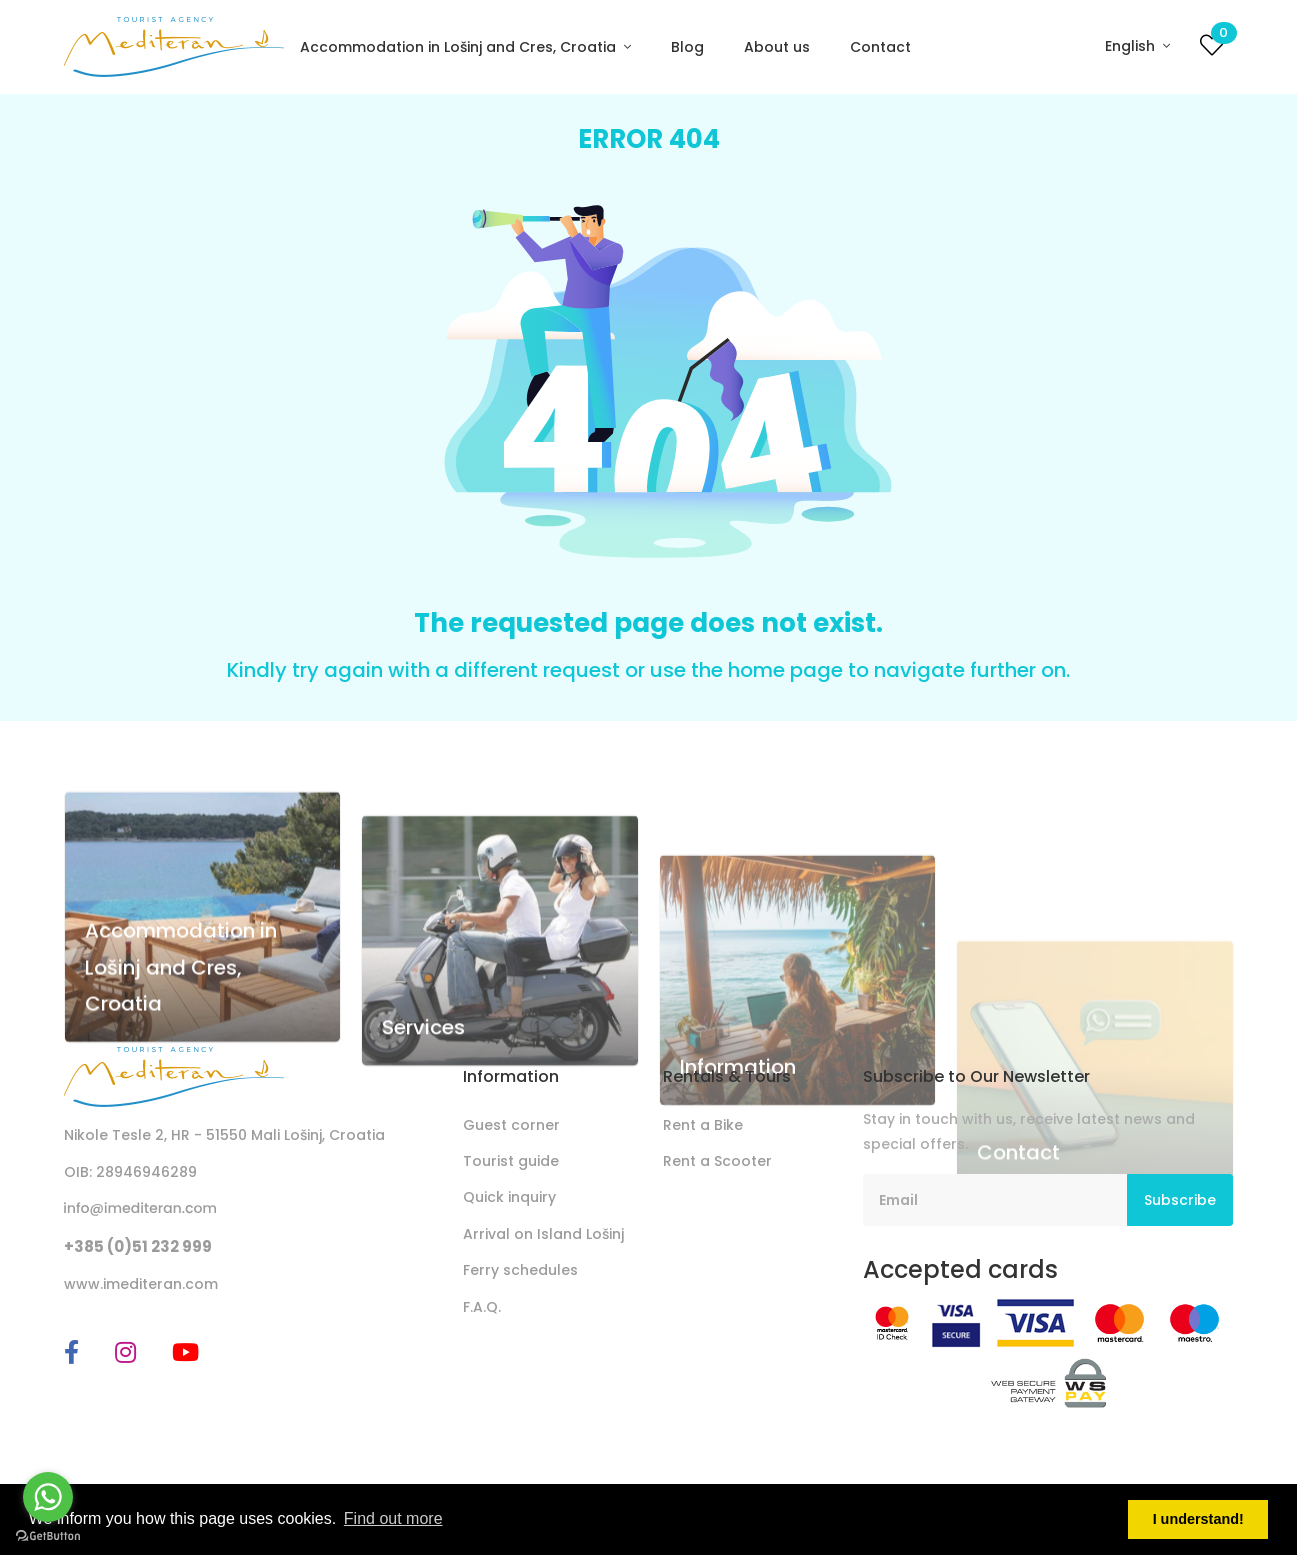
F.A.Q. (482, 1307)
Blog (687, 47)
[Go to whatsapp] (48, 1497)
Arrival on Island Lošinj (543, 1234)
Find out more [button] (393, 1518)
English (1132, 46)
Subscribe (1180, 1200)
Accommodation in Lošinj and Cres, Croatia (460, 47)
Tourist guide (511, 1161)
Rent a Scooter (717, 1161)
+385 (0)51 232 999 (138, 1246)
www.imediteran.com (141, 1284)
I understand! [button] (1198, 1519)
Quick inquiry (509, 1197)
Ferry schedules (520, 1270)
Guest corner (511, 1125)
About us (777, 47)
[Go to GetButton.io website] (48, 1535)
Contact (880, 47)
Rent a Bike (703, 1125)
